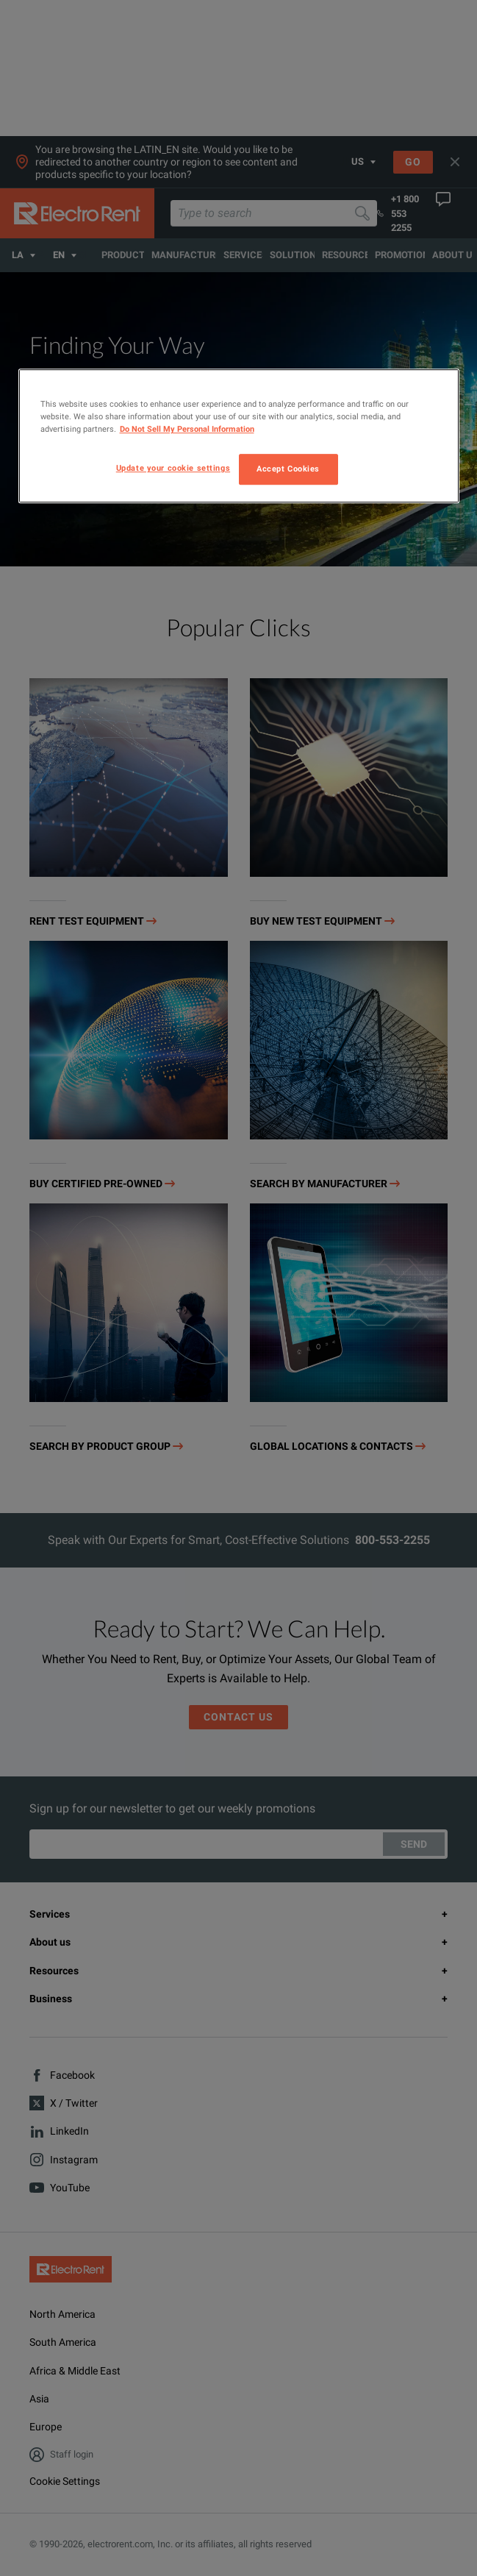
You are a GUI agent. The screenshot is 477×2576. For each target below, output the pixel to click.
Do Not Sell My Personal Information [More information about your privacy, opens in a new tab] (187, 429)
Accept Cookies (288, 469)
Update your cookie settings (173, 468)
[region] (238, 436)
